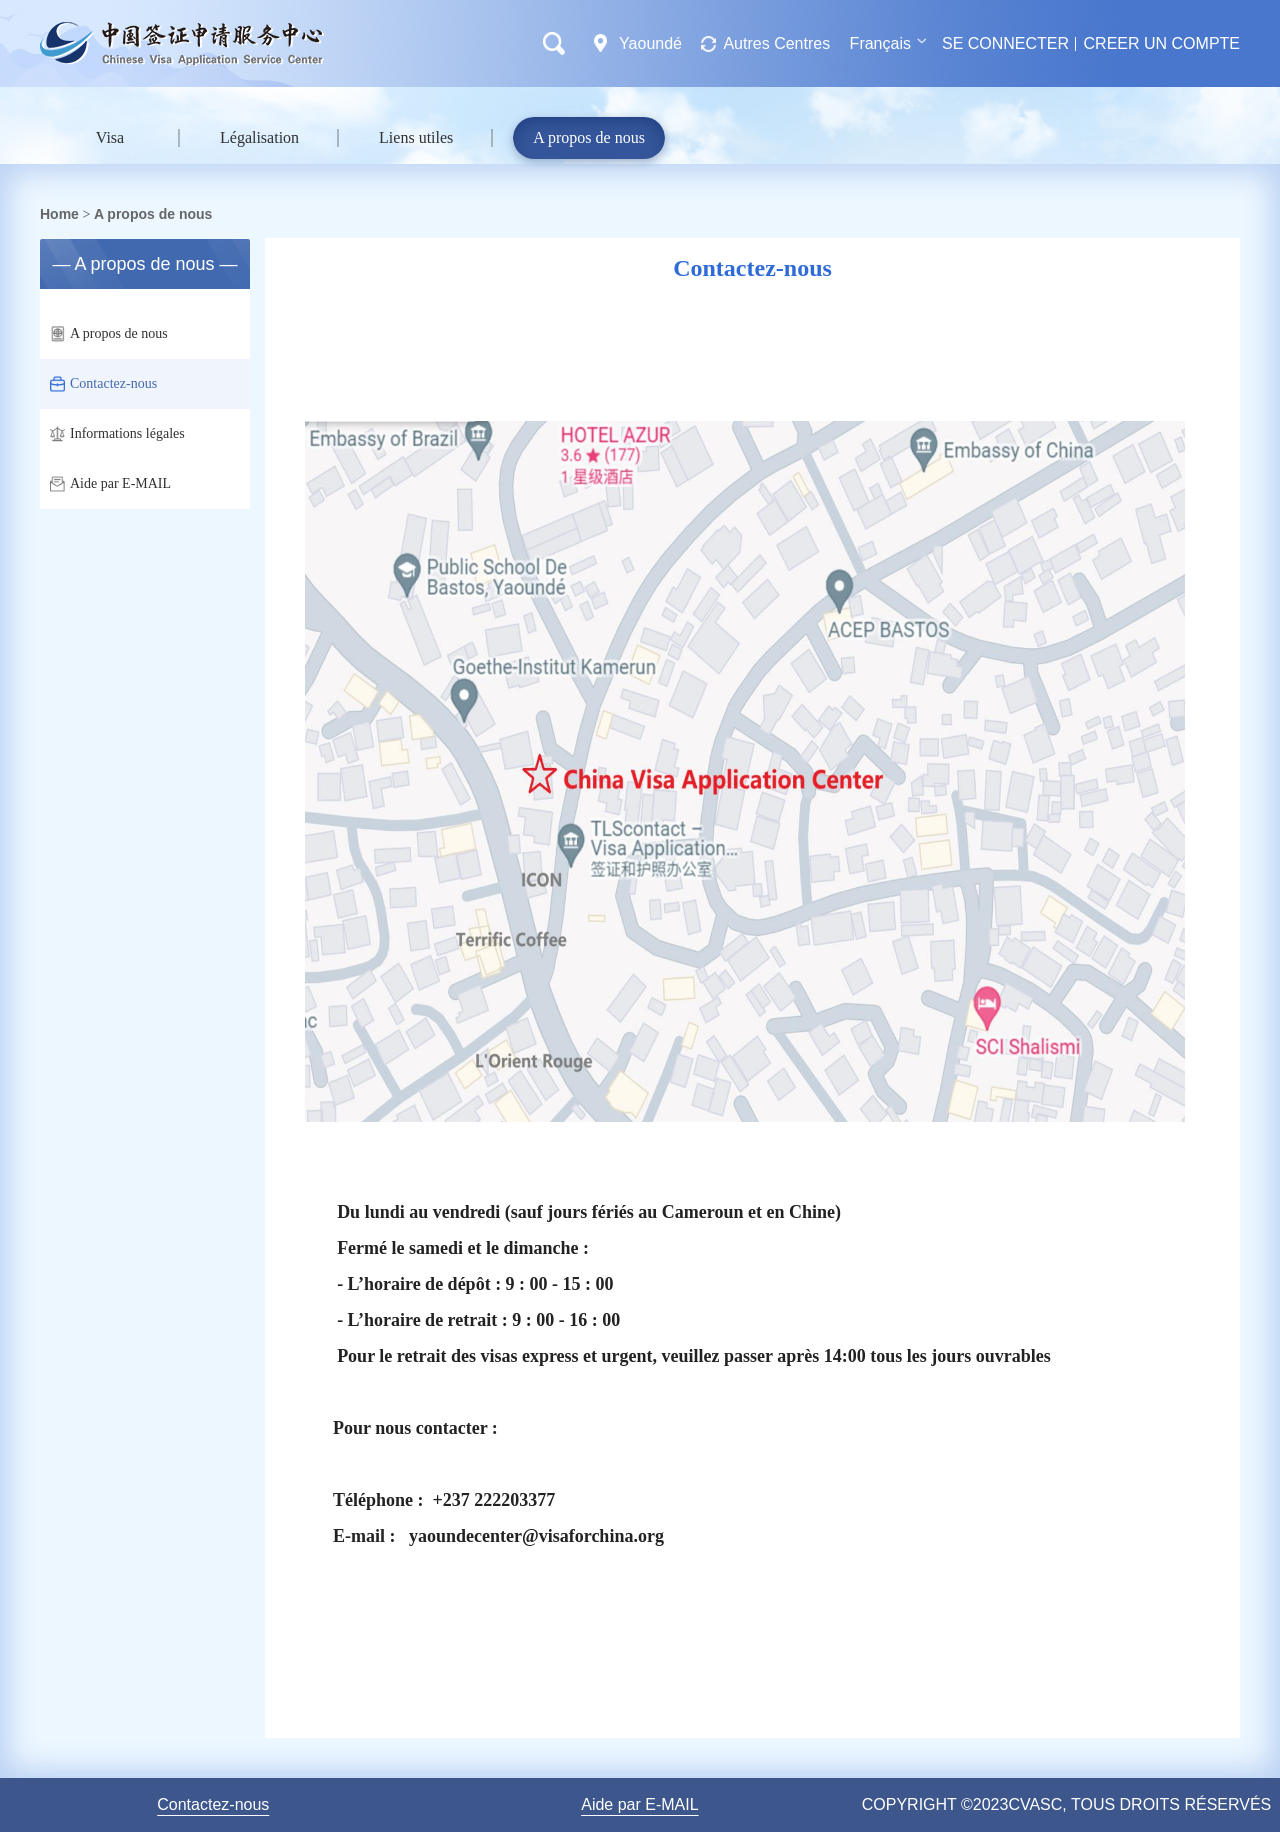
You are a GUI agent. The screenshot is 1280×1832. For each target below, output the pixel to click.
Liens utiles (416, 137)
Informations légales (117, 434)
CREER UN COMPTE (1162, 43)
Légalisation (259, 137)
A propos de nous (589, 137)
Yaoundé (651, 43)
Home (59, 214)
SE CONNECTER (1005, 43)
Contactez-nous (103, 384)
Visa (110, 137)
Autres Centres (776, 43)
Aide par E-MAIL (110, 484)
